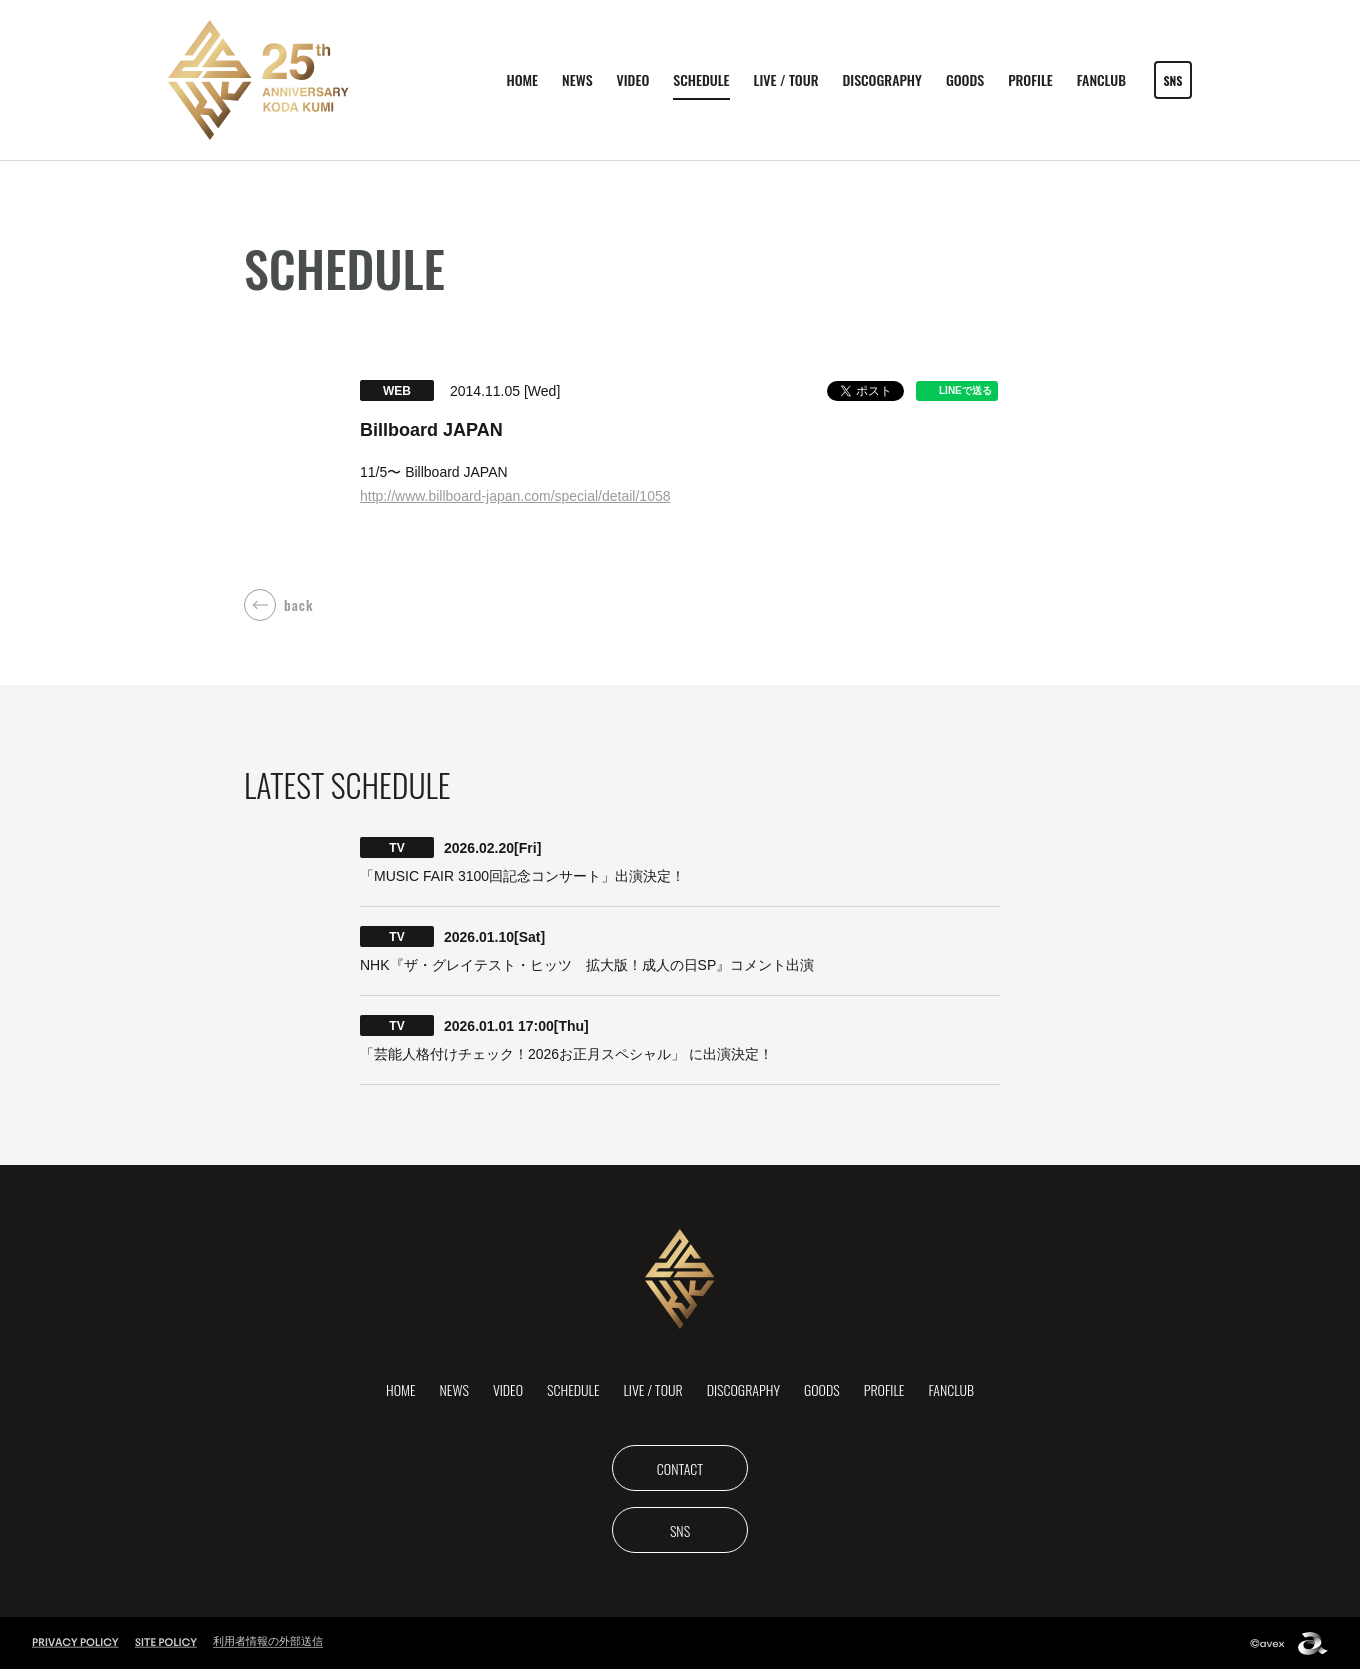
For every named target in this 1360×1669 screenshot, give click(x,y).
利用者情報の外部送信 (268, 1641)
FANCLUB (1101, 79)
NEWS (577, 79)
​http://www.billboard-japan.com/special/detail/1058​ (515, 496)
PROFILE (1030, 79)
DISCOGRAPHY (882, 79)
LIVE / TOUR (786, 79)
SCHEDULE (701, 79)
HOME (522, 79)
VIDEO (633, 79)
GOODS (965, 79)
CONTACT (680, 1468)
